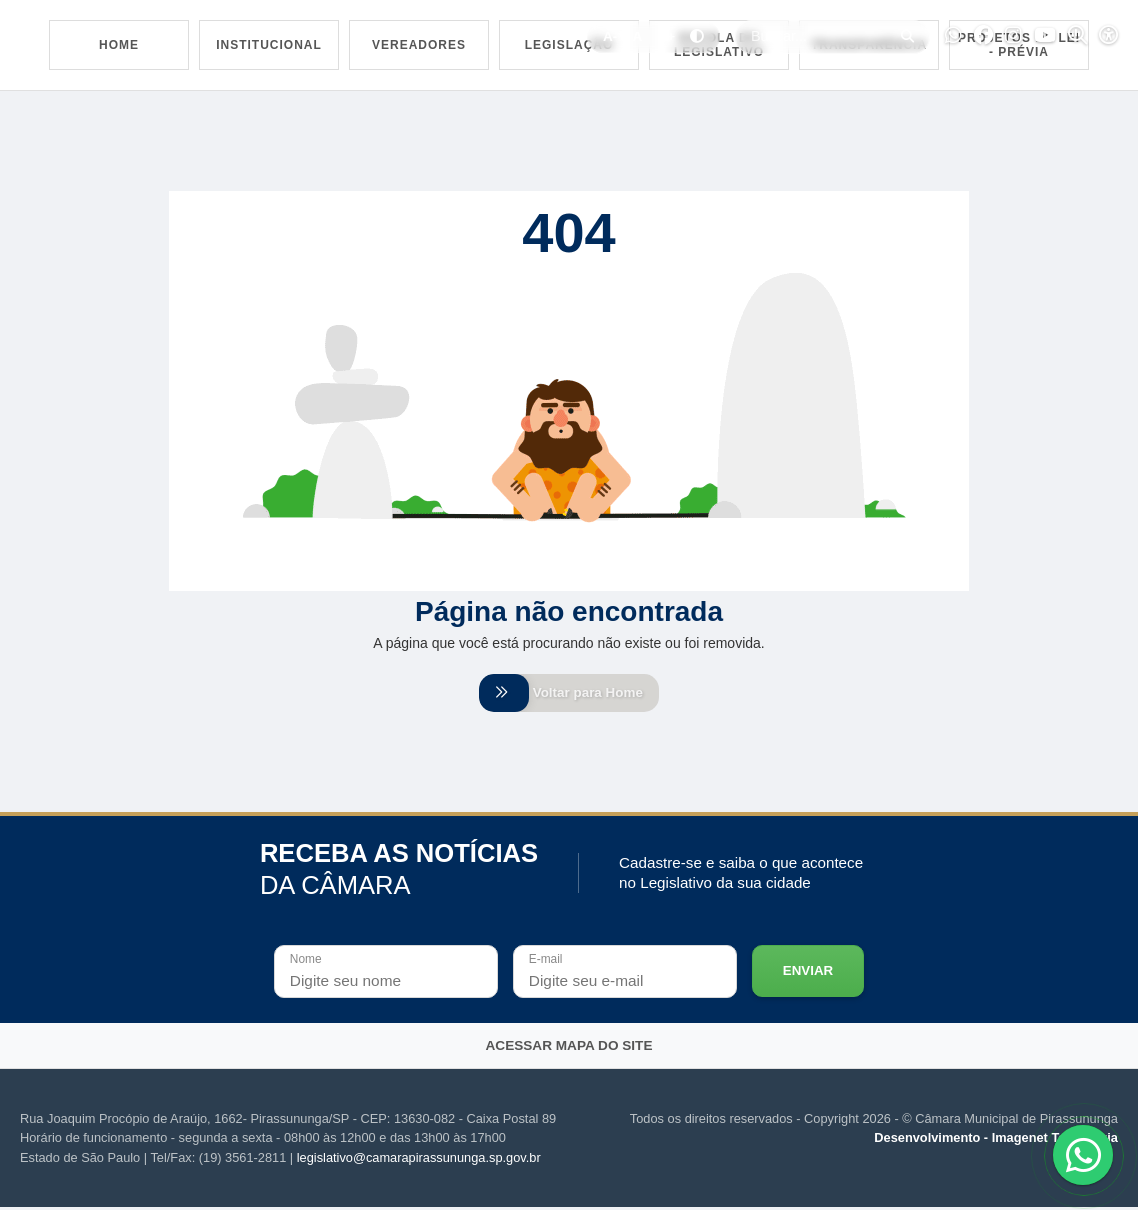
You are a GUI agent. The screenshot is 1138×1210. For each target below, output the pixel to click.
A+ (666, 36)
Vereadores (419, 45)
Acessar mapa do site (569, 1048)
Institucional (269, 45)
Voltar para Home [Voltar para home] (569, 694)
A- (610, 36)
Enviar (808, 973)
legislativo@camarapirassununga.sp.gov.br (419, 1160)
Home (119, 45)
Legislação (569, 45)
